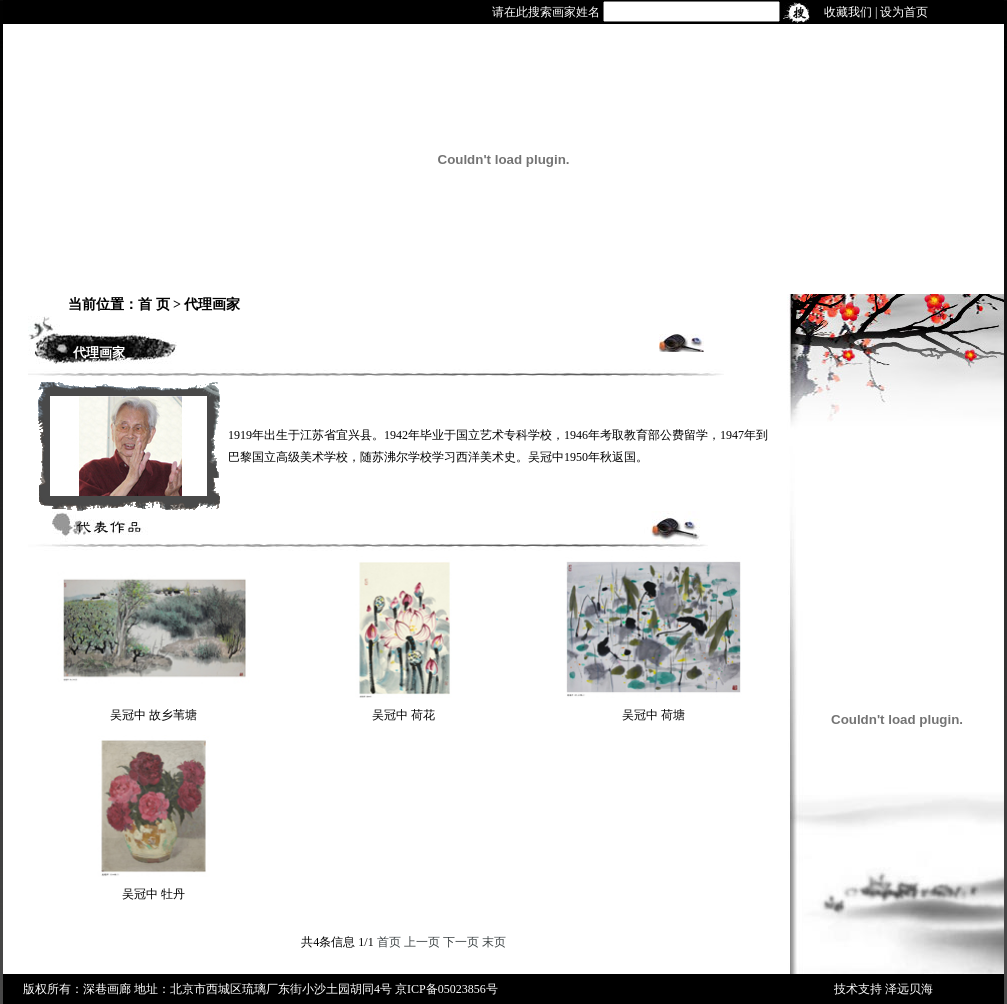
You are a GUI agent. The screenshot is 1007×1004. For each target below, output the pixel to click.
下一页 (461, 942)
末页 (494, 942)
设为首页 (904, 12)
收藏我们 (848, 12)
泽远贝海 (909, 989)
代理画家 (212, 304)
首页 (389, 942)
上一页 (422, 942)
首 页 (154, 304)
